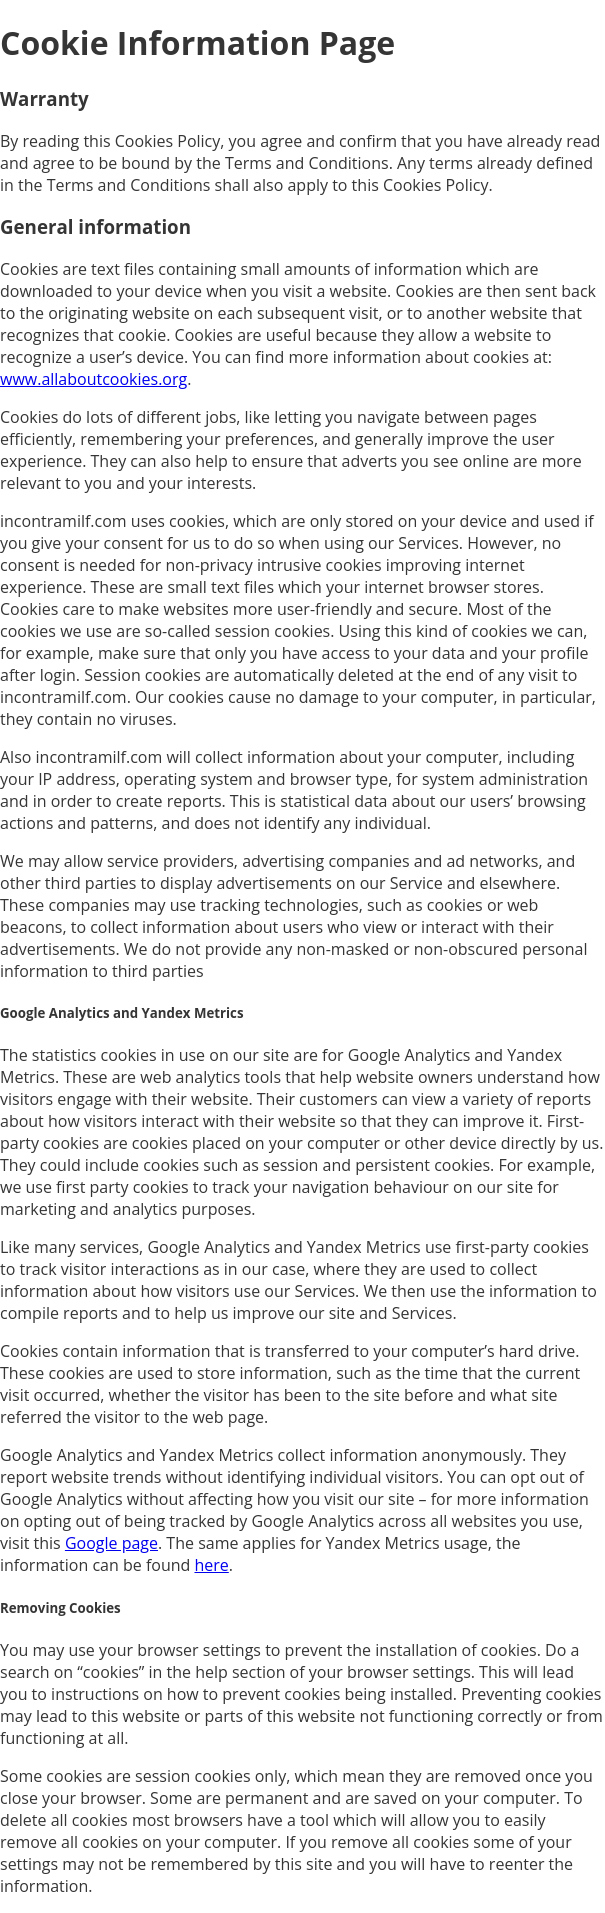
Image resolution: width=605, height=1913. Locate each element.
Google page (111, 1543)
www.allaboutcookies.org (93, 379)
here (211, 1565)
